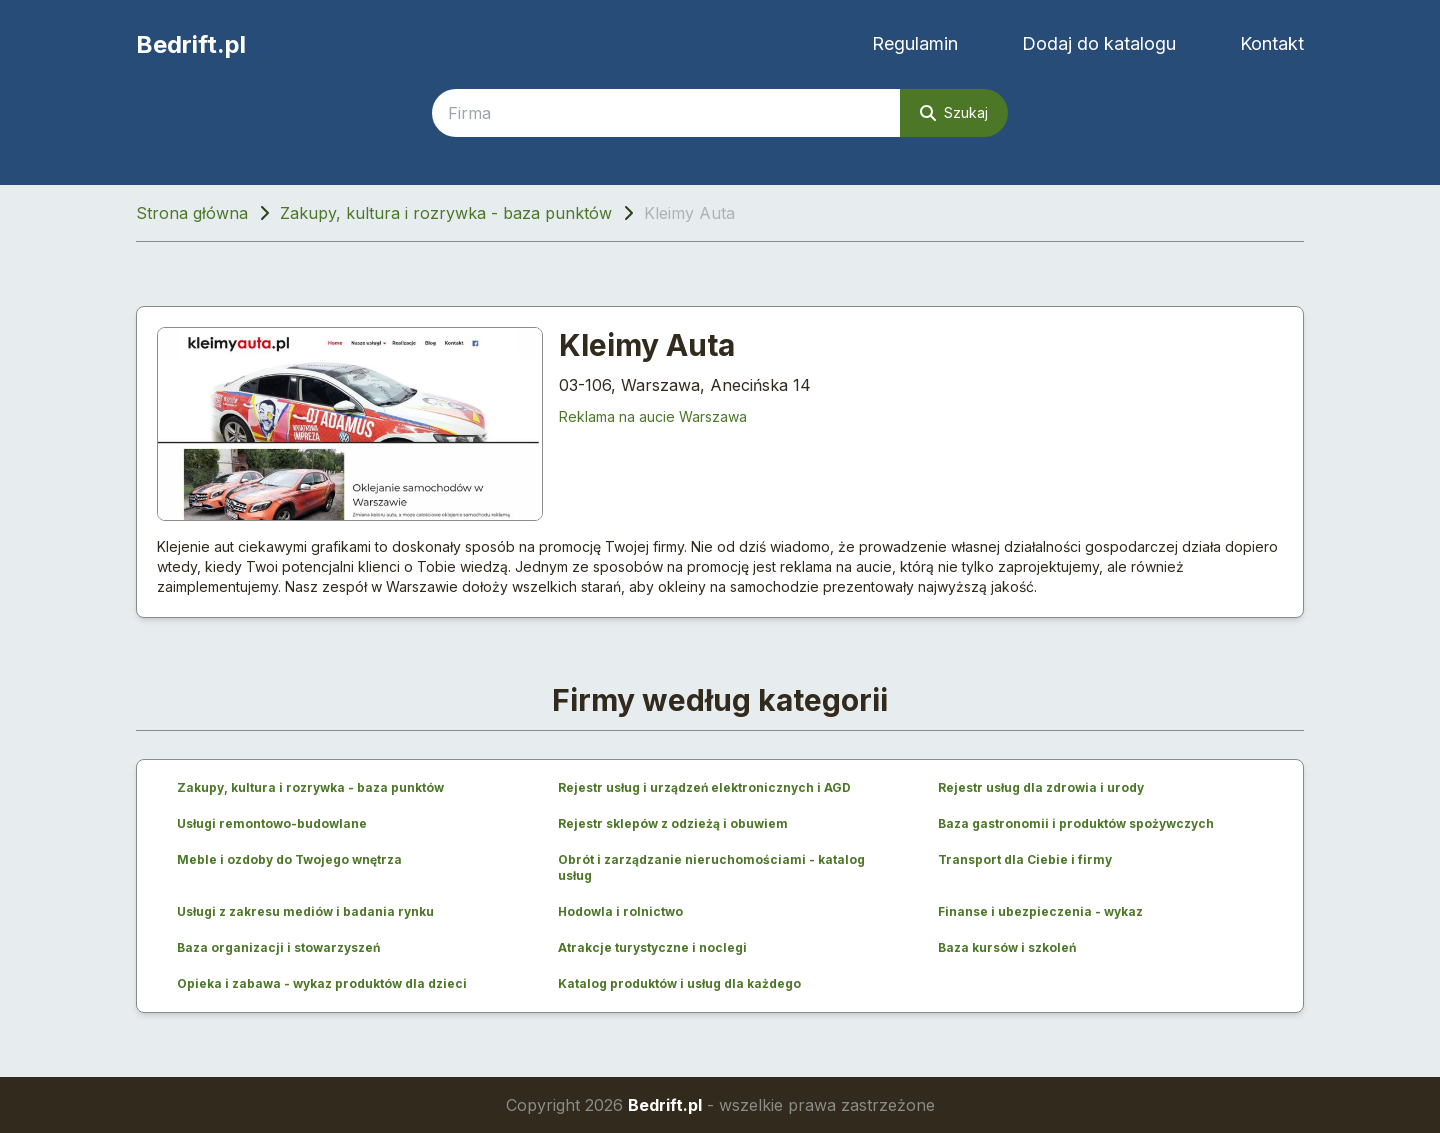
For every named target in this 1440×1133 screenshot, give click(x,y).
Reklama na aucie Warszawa (653, 416)
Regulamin (915, 43)
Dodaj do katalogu (1099, 43)
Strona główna (192, 213)
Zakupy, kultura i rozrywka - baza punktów (446, 213)
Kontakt (1272, 43)
